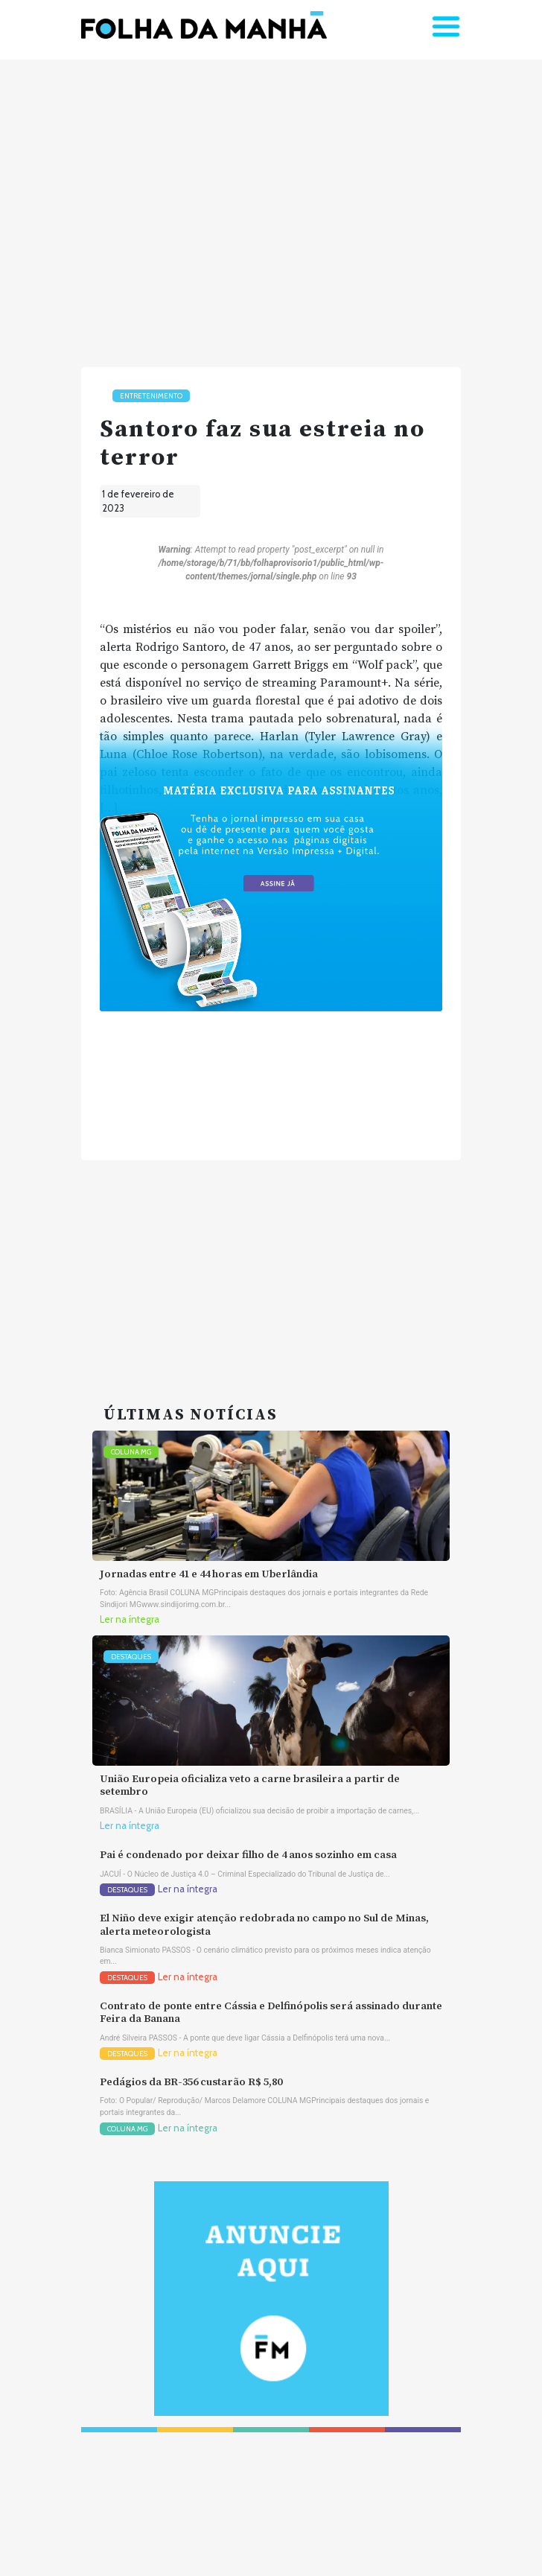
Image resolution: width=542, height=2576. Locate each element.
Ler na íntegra (129, 1619)
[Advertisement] (271, 207)
